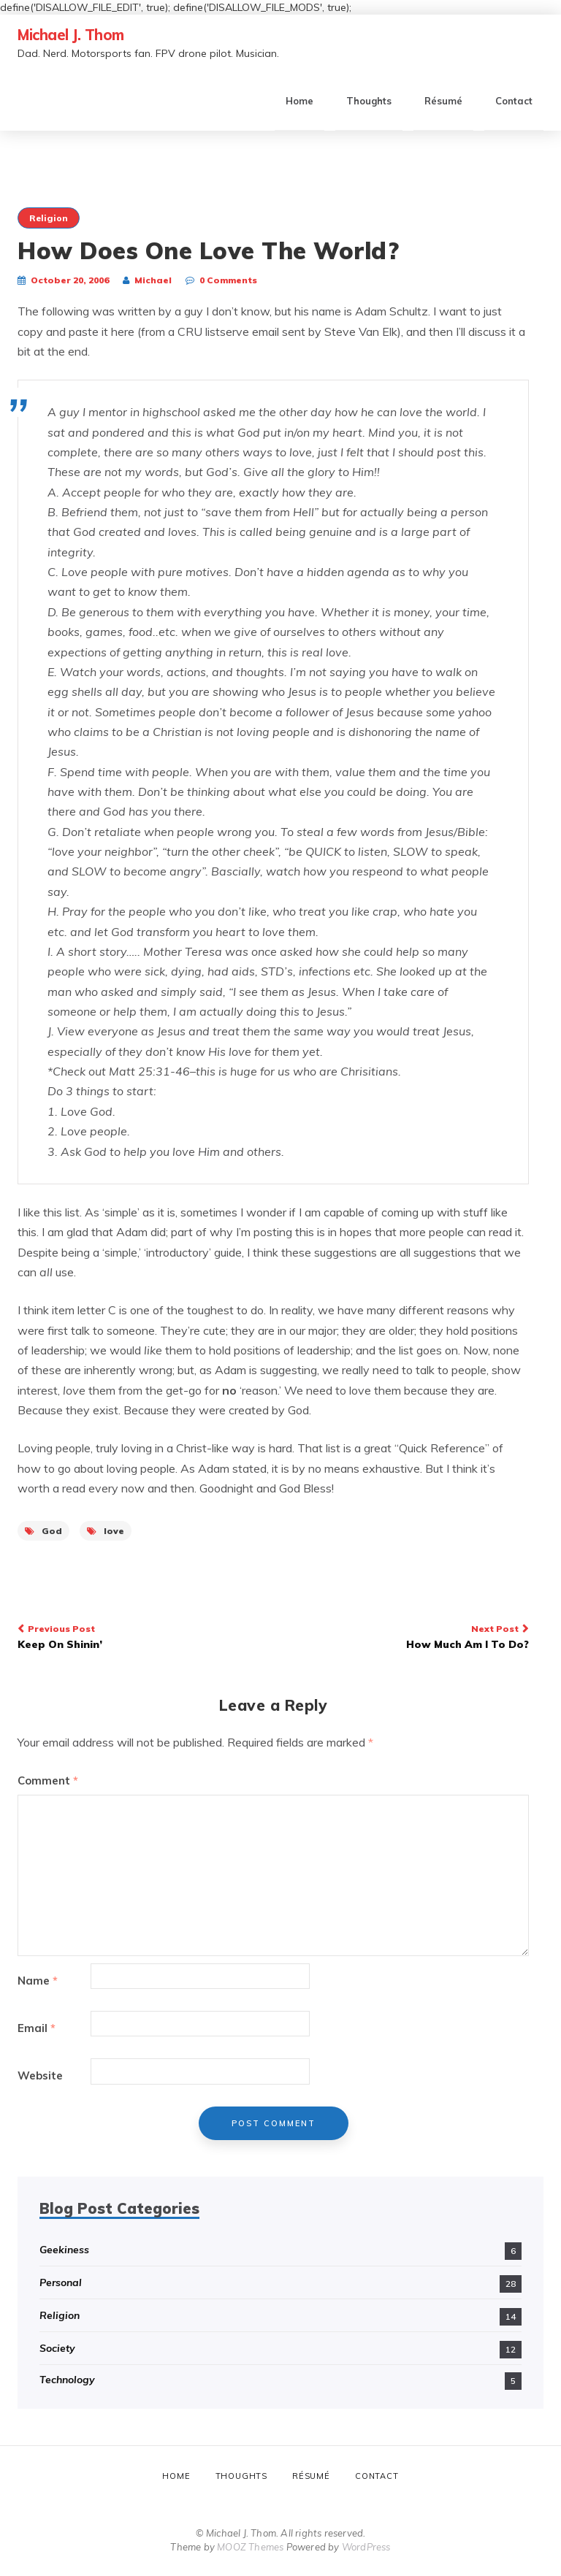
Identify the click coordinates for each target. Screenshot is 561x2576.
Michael (153, 280)
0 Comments (228, 280)
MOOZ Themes (250, 2547)
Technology (67, 2379)
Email (37, 2028)
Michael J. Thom (71, 35)
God (43, 1530)
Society (57, 2348)
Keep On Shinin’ (140, 1636)
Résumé (443, 101)
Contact (514, 101)
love (105, 1530)
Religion (48, 217)
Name (38, 1980)
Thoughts (369, 101)
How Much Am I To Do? (406, 1636)
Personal (60, 2282)
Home (299, 101)
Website (40, 2075)
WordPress (366, 2547)
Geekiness (64, 2249)
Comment (48, 1780)
